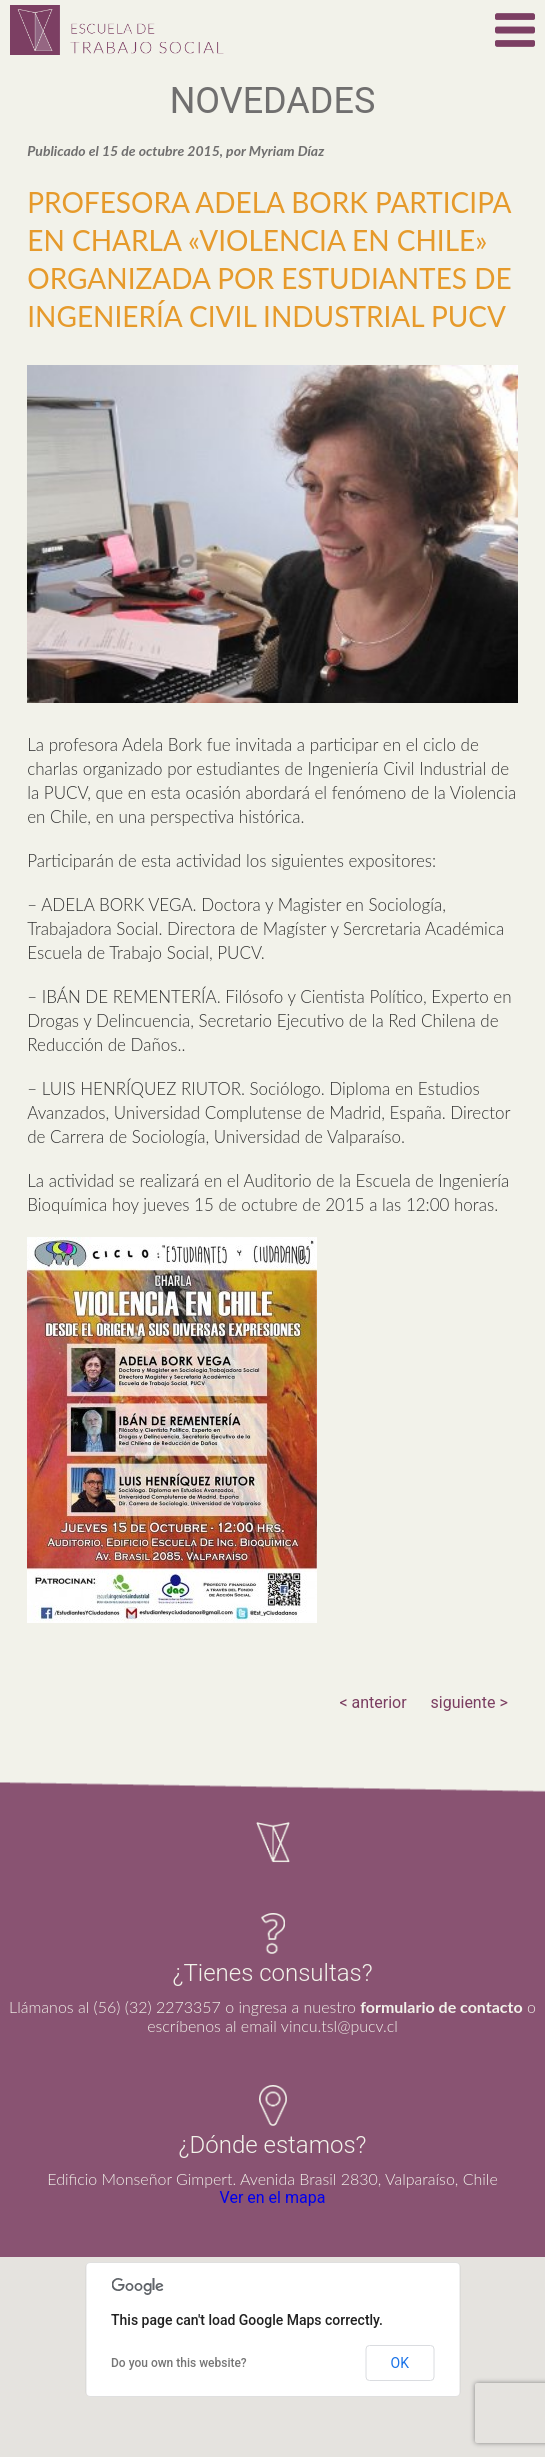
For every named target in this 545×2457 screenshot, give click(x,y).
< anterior (372, 1702)
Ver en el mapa (273, 2197)
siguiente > (469, 1702)
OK (400, 2363)
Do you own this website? (179, 2363)
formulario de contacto (441, 2006)
